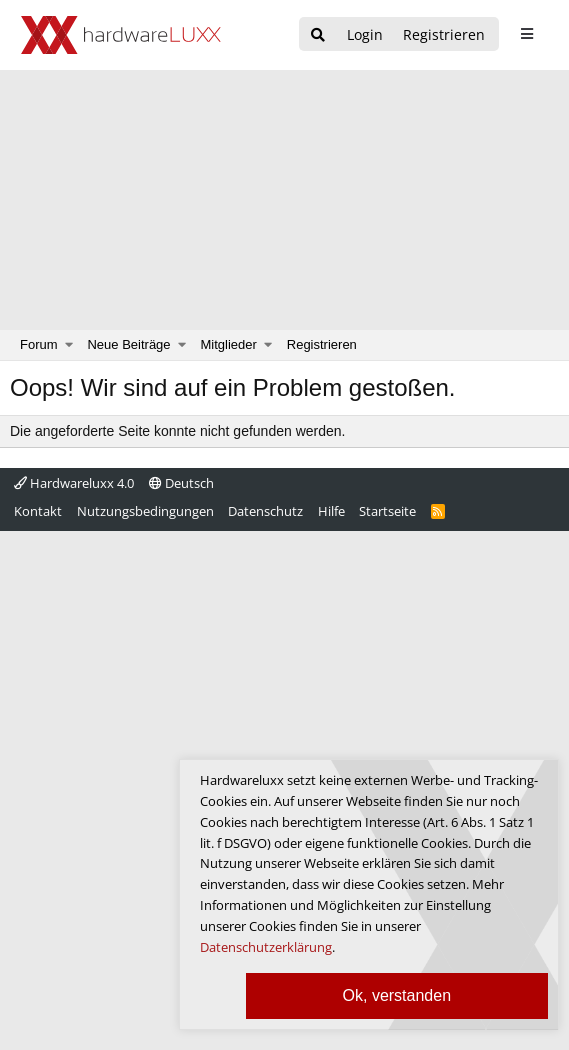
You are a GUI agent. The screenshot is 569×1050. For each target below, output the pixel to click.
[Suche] (318, 35)
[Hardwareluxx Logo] (121, 35)
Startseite (387, 511)
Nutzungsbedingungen (145, 511)
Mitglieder (229, 344)
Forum (39, 344)
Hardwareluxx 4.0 (74, 483)
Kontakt (38, 511)
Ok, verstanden (397, 995)
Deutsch (181, 483)
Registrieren (322, 344)
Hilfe (331, 511)
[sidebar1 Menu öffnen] (526, 34)
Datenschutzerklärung (266, 947)
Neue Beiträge (128, 344)
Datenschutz (265, 511)
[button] (69, 345)
